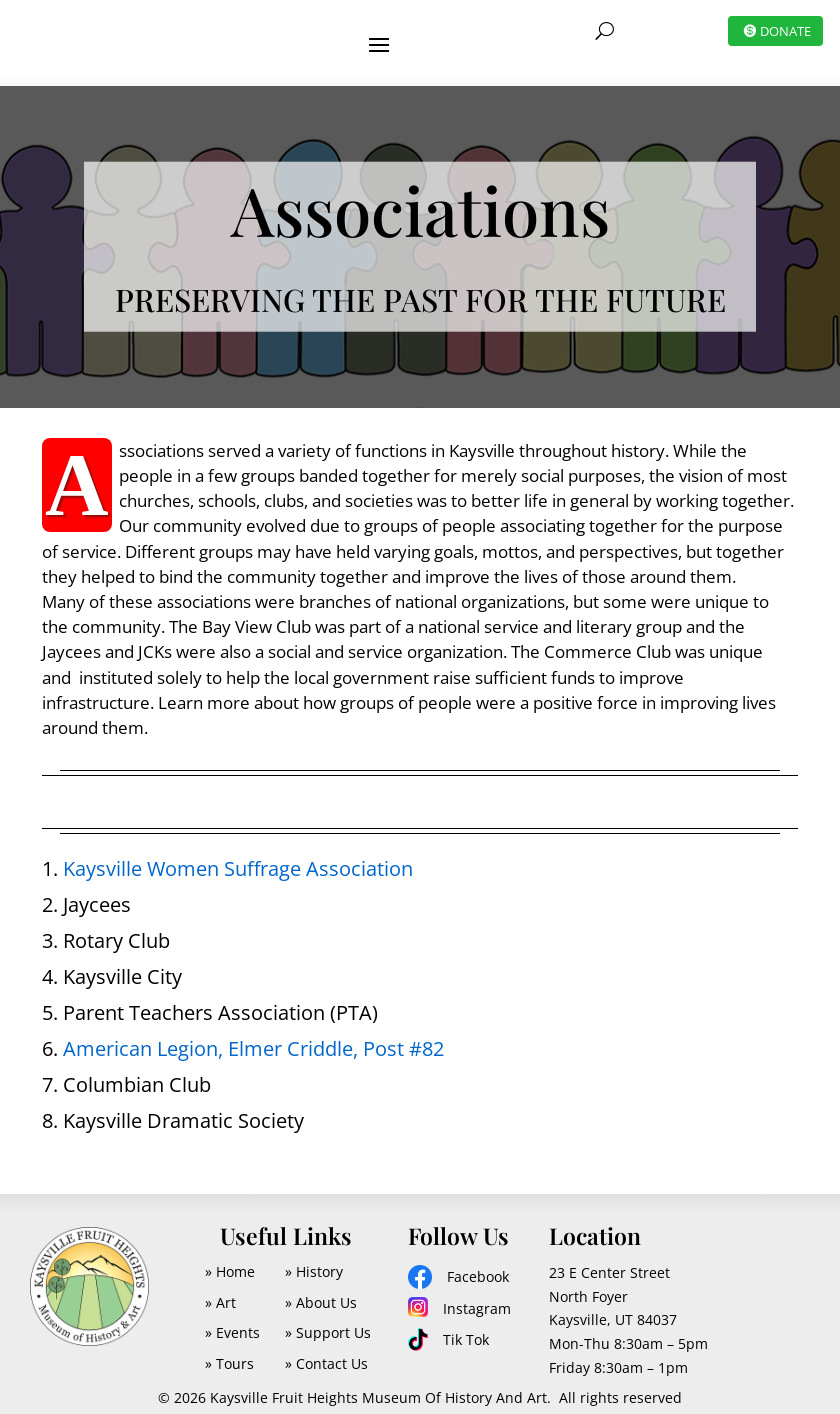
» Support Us (328, 1320)
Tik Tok (466, 1327)
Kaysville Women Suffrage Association (238, 856)
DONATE (785, 31)
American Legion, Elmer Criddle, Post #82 (253, 1036)
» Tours (229, 1351)
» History (314, 1259)
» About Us (321, 1290)
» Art (220, 1290)
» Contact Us (326, 1351)
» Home (230, 1259)
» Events (232, 1320)
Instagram (477, 1296)
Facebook (478, 1264)
